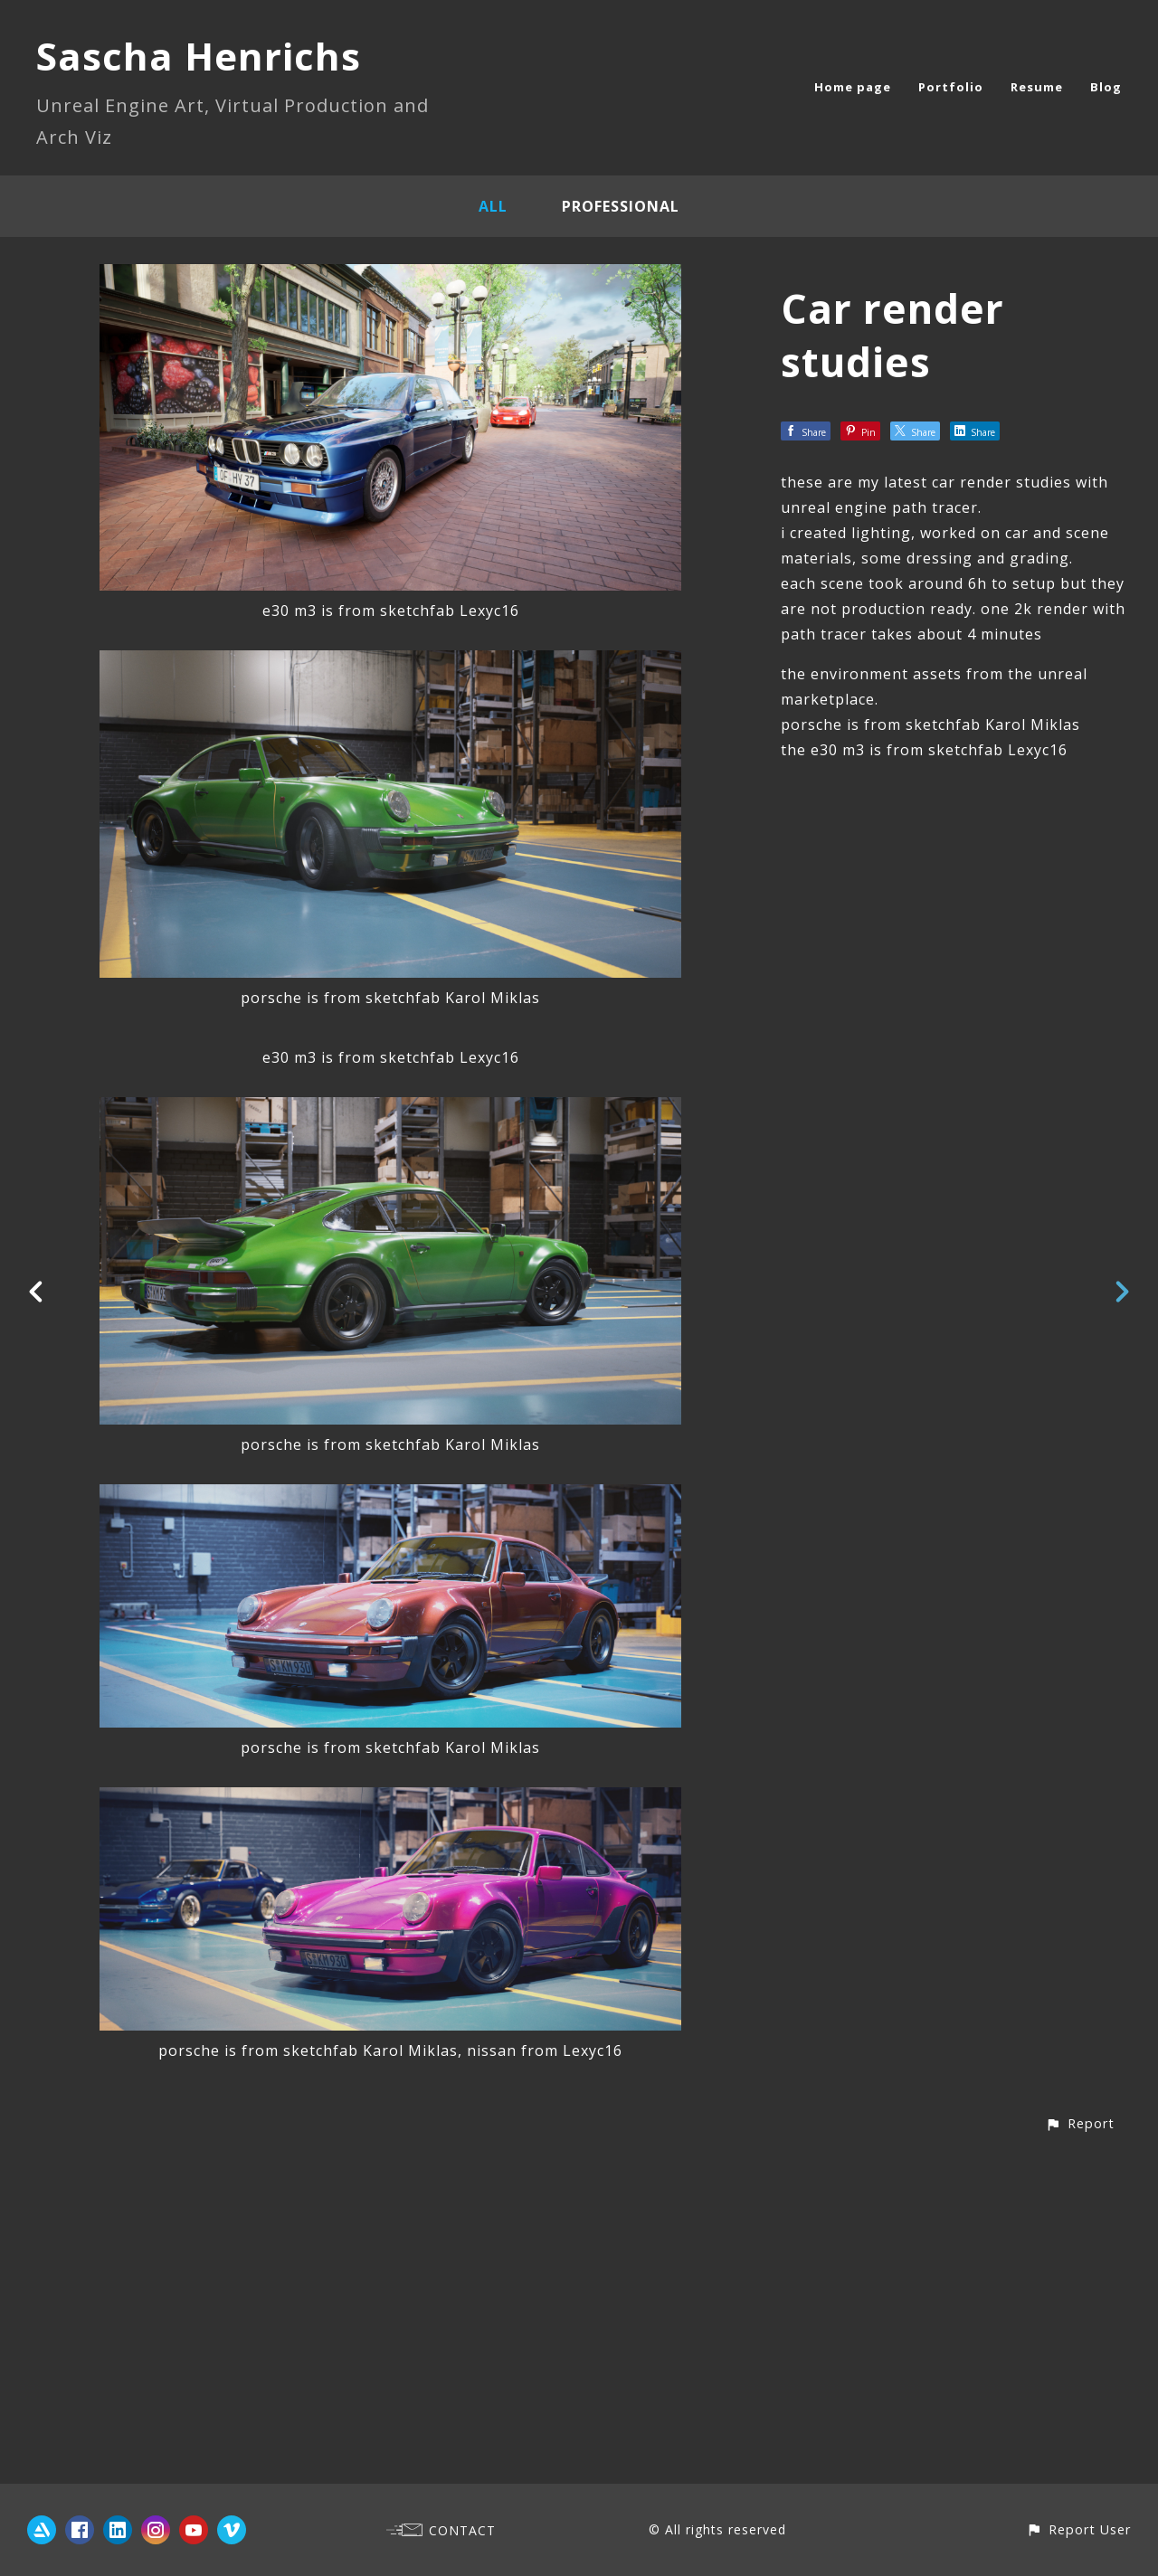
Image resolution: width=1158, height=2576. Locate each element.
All (493, 206)
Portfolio (950, 87)
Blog (1106, 87)
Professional (620, 206)
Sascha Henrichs (198, 55)
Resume (1037, 87)
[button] (1080, 2450)
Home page (852, 87)
